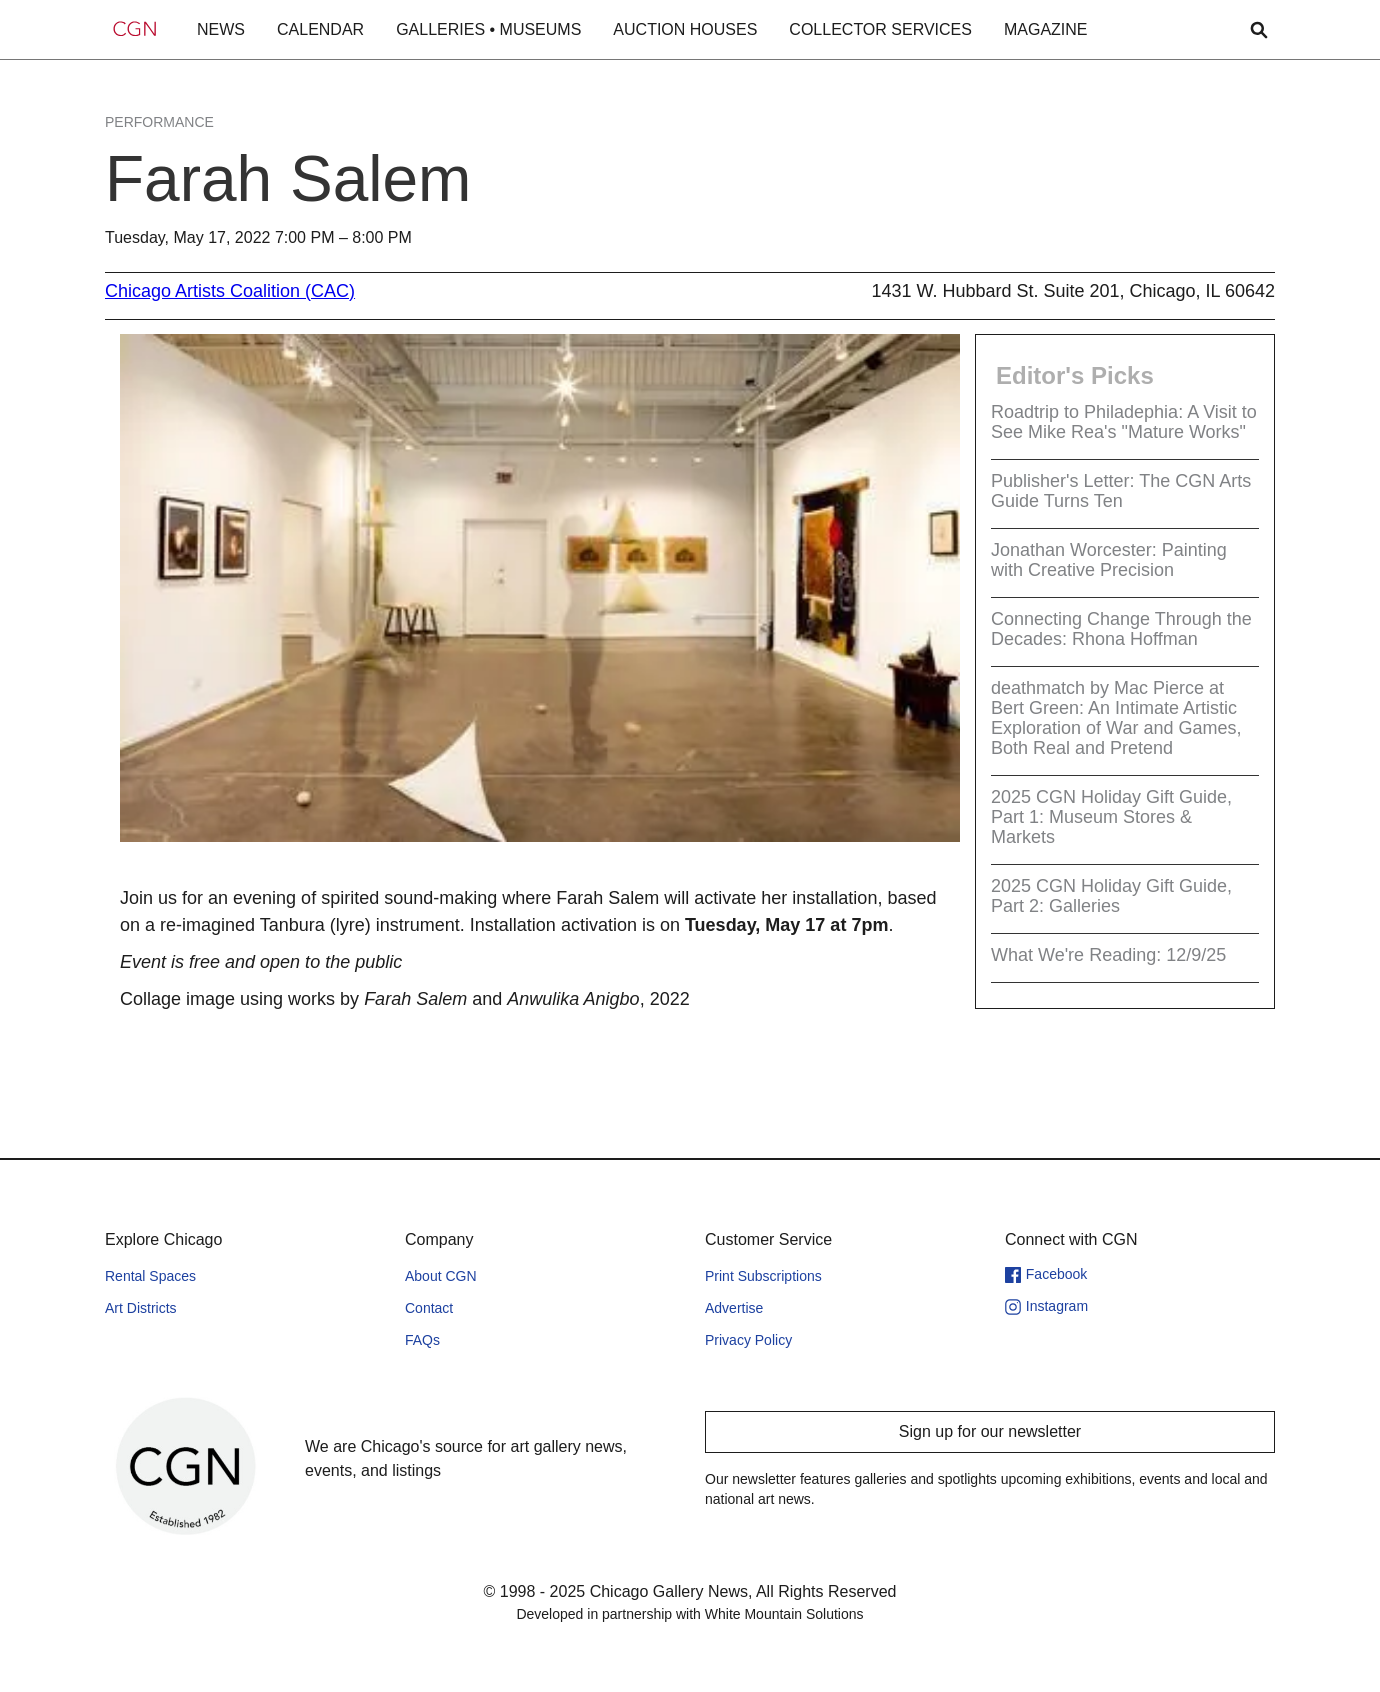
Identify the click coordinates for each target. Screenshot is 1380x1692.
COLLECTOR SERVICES (880, 29)
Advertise (734, 1308)
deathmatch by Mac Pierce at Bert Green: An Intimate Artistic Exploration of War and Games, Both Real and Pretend (1116, 718)
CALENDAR (320, 29)
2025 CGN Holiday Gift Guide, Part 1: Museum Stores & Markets (1111, 817)
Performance (159, 122)
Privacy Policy (748, 1340)
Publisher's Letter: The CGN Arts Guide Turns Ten (1121, 491)
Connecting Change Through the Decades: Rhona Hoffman (1121, 629)
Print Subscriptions (763, 1276)
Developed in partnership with (689, 1614)
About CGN (441, 1276)
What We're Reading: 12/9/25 (1108, 955)
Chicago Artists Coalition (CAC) (230, 291)
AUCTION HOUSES (685, 29)
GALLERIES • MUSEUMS (488, 29)
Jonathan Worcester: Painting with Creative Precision (1109, 560)
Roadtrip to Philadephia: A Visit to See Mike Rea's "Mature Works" (1124, 422)
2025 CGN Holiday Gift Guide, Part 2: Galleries (1111, 896)
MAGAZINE (1046, 29)
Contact (429, 1308)
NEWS (221, 29)
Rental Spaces (150, 1276)
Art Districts (141, 1308)
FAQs (422, 1340)
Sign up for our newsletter (990, 1431)
